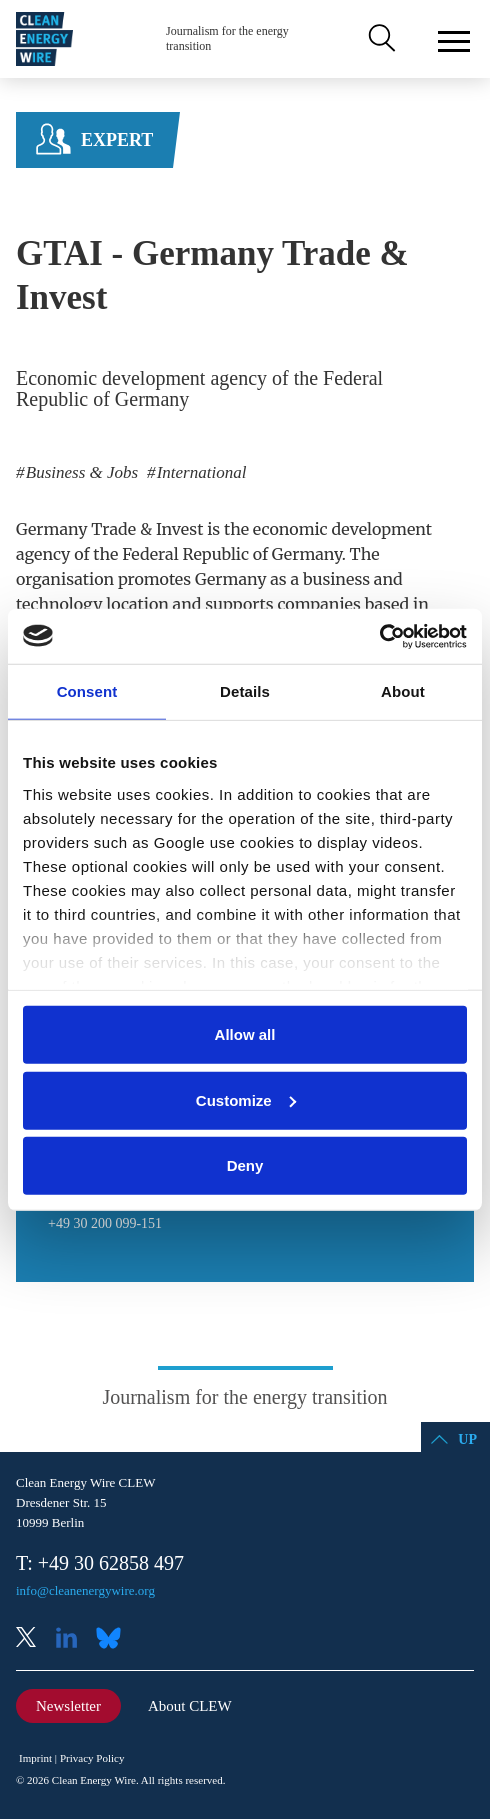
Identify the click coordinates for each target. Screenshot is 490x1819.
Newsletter (68, 1706)
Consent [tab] (87, 691)
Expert (117, 140)
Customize (246, 1099)
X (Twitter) (34, 1639)
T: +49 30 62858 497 (100, 1563)
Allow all (245, 1034)
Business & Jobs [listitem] (80, 472)
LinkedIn (74, 1639)
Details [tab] (245, 691)
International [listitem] (199, 472)
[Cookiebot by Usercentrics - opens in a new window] (379, 636)
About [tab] (403, 691)
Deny (245, 1165)
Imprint (35, 1758)
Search (380, 39)
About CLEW (190, 1706)
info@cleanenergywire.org (85, 1590)
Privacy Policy (92, 1758)
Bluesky (114, 1639)
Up (467, 1439)
